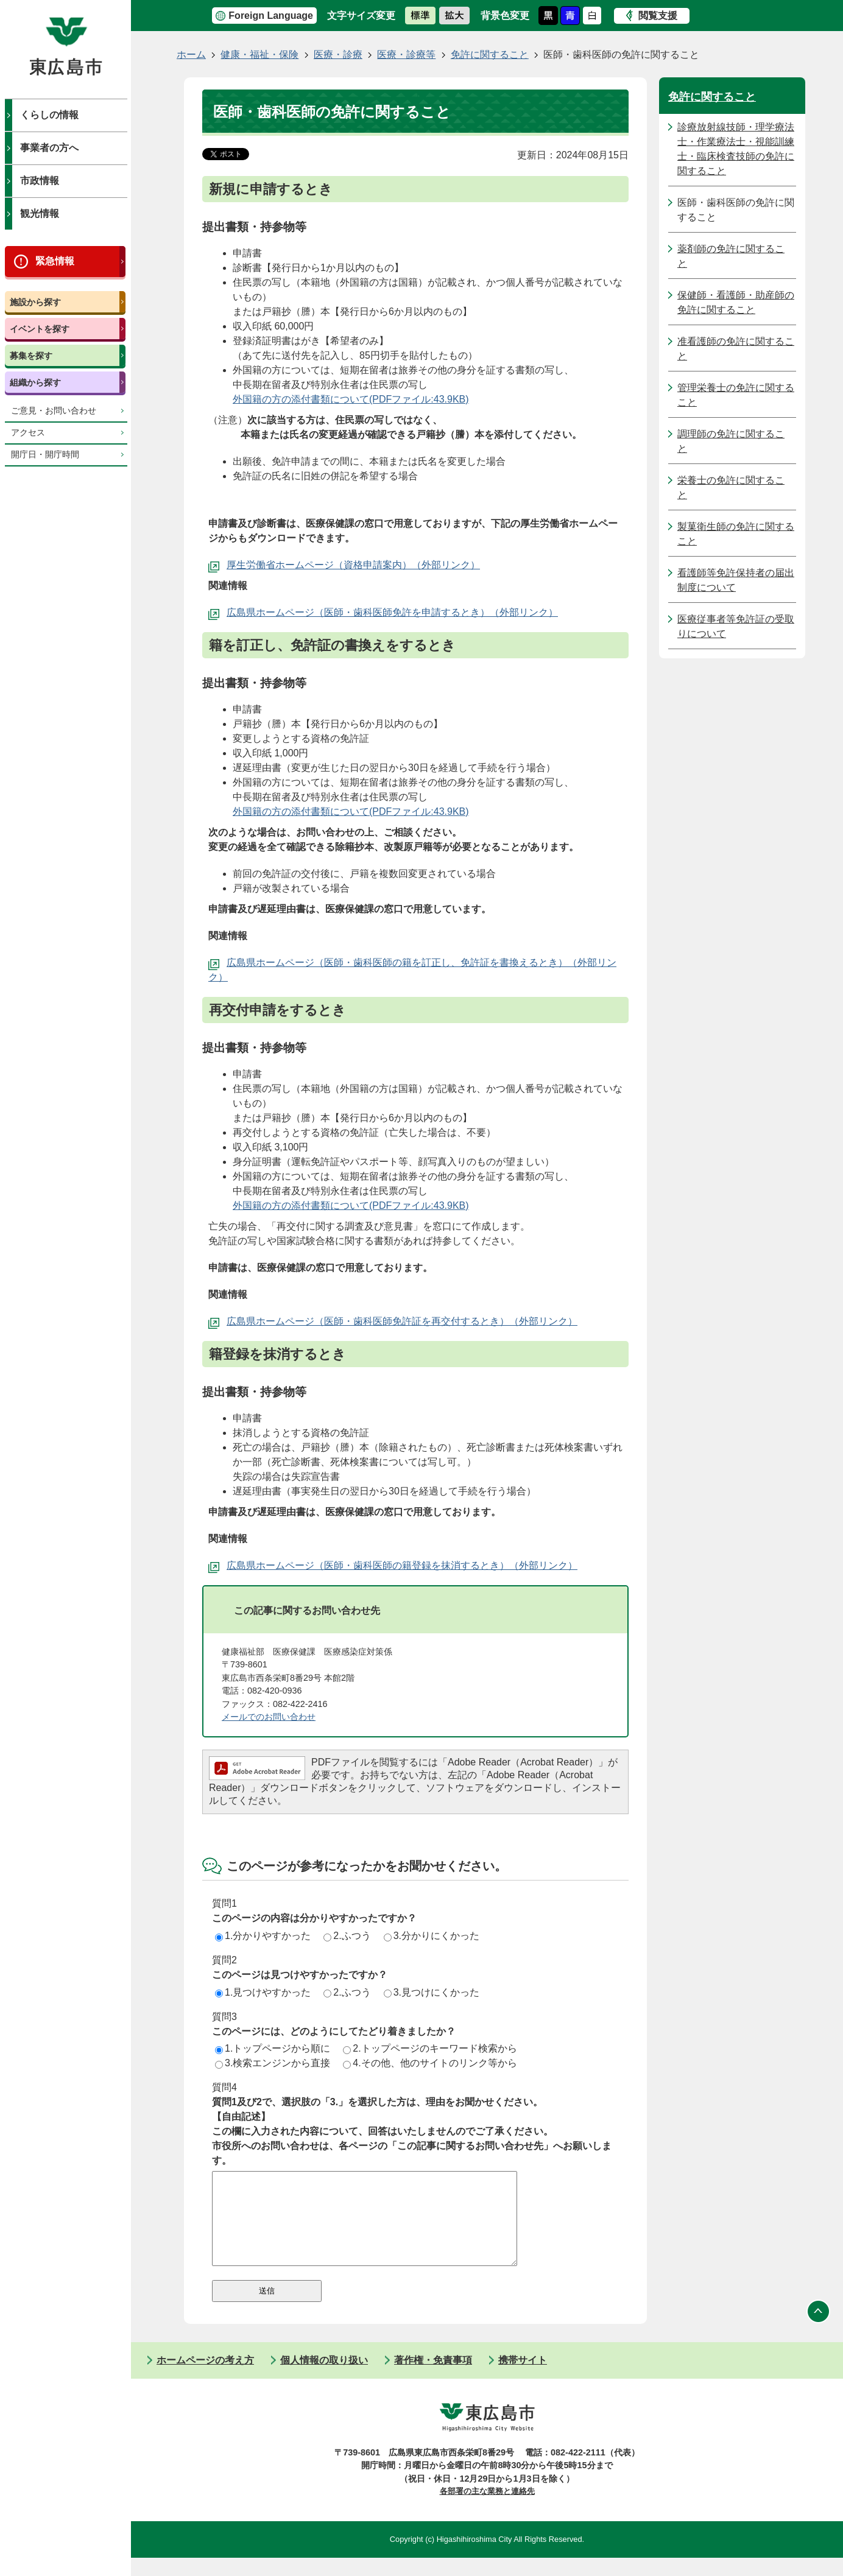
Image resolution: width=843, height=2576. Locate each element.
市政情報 (39, 180)
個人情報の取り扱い (324, 2378)
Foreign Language (270, 15)
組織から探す (35, 382)
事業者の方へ (49, 148)
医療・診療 (338, 54)
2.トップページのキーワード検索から (430, 2048)
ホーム (191, 54)
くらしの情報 (49, 115)
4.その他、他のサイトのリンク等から (430, 2063)
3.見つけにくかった (431, 1992)
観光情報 (39, 213)
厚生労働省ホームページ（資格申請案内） (319, 565)
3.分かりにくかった (431, 1935)
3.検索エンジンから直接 (272, 2063)
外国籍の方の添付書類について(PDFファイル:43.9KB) (351, 399)
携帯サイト (522, 2378)
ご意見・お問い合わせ (53, 410)
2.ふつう (346, 1935)
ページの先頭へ (818, 2330)
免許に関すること (490, 54)
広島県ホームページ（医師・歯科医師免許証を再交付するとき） (368, 1321)
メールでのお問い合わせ (269, 1717)
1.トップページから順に (272, 2048)
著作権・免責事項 (433, 2378)
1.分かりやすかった (263, 1935)
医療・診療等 (406, 54)
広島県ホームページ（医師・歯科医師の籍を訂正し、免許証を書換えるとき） (397, 962)
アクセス (28, 432)
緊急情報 (54, 261)
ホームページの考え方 (205, 2378)
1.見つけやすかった (263, 1992)
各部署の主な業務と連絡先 (487, 2509)
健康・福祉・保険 (259, 54)
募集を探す (31, 356)
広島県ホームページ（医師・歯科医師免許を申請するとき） (358, 612)
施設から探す (35, 302)
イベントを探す (39, 329)
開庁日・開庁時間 (45, 454)
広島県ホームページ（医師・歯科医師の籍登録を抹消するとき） (368, 1565)
